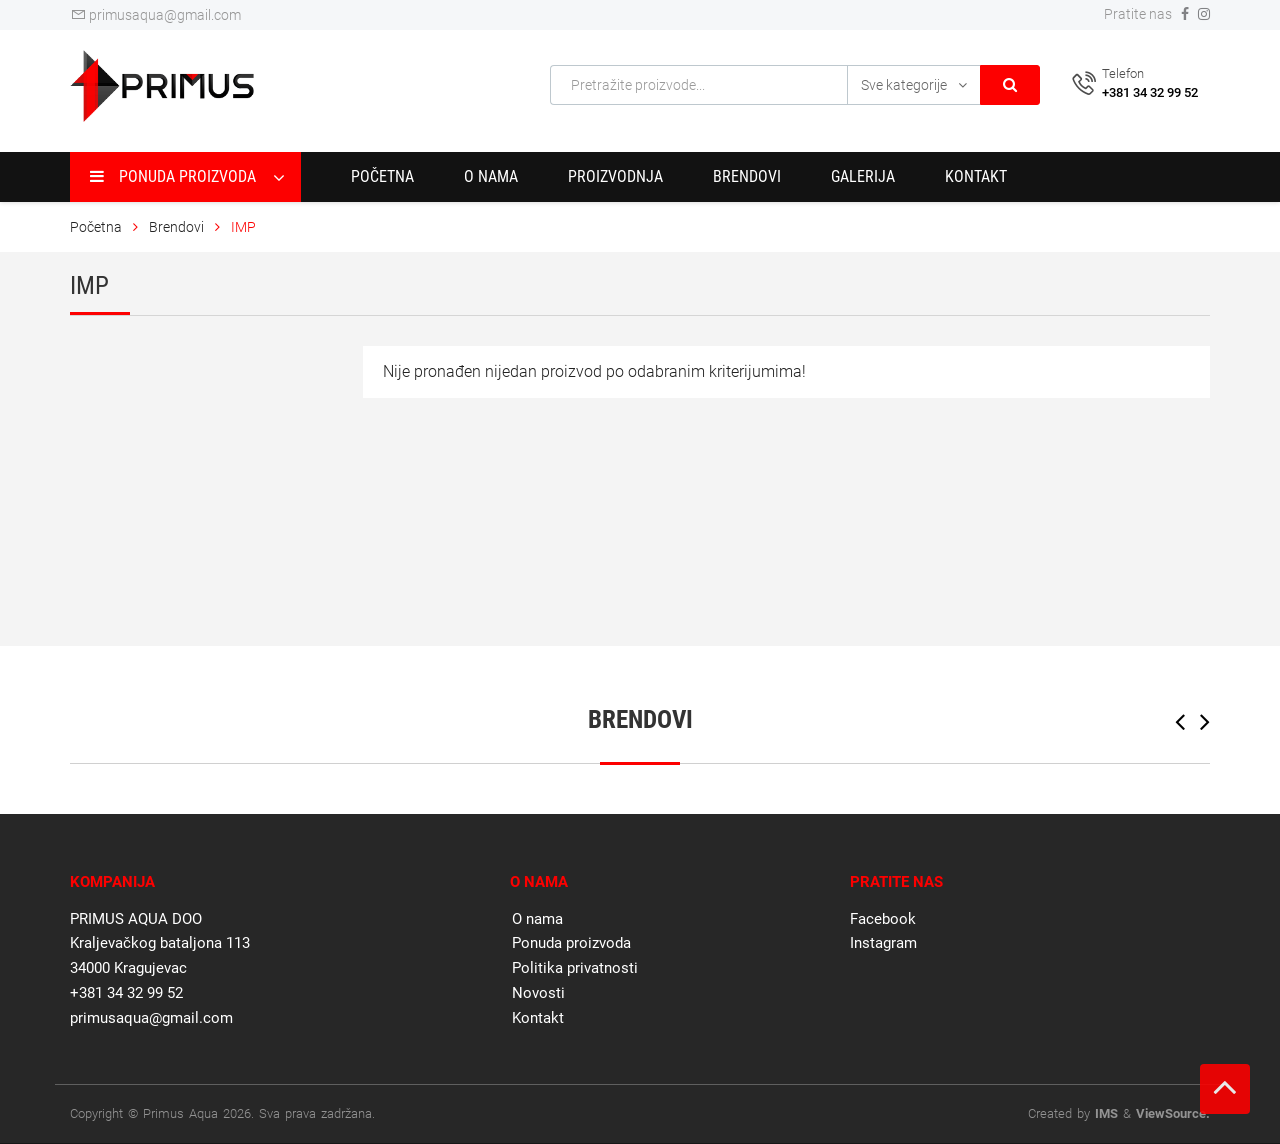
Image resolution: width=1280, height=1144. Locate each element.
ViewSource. (1173, 1113)
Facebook (883, 919)
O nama (491, 176)
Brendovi (747, 176)
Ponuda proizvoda (571, 943)
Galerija (863, 176)
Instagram (883, 943)
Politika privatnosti (575, 968)
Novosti (538, 993)
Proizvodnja (615, 176)
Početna (382, 176)
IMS (1106, 1113)
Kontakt (976, 176)
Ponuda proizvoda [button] (173, 176)
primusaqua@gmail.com (155, 15)
